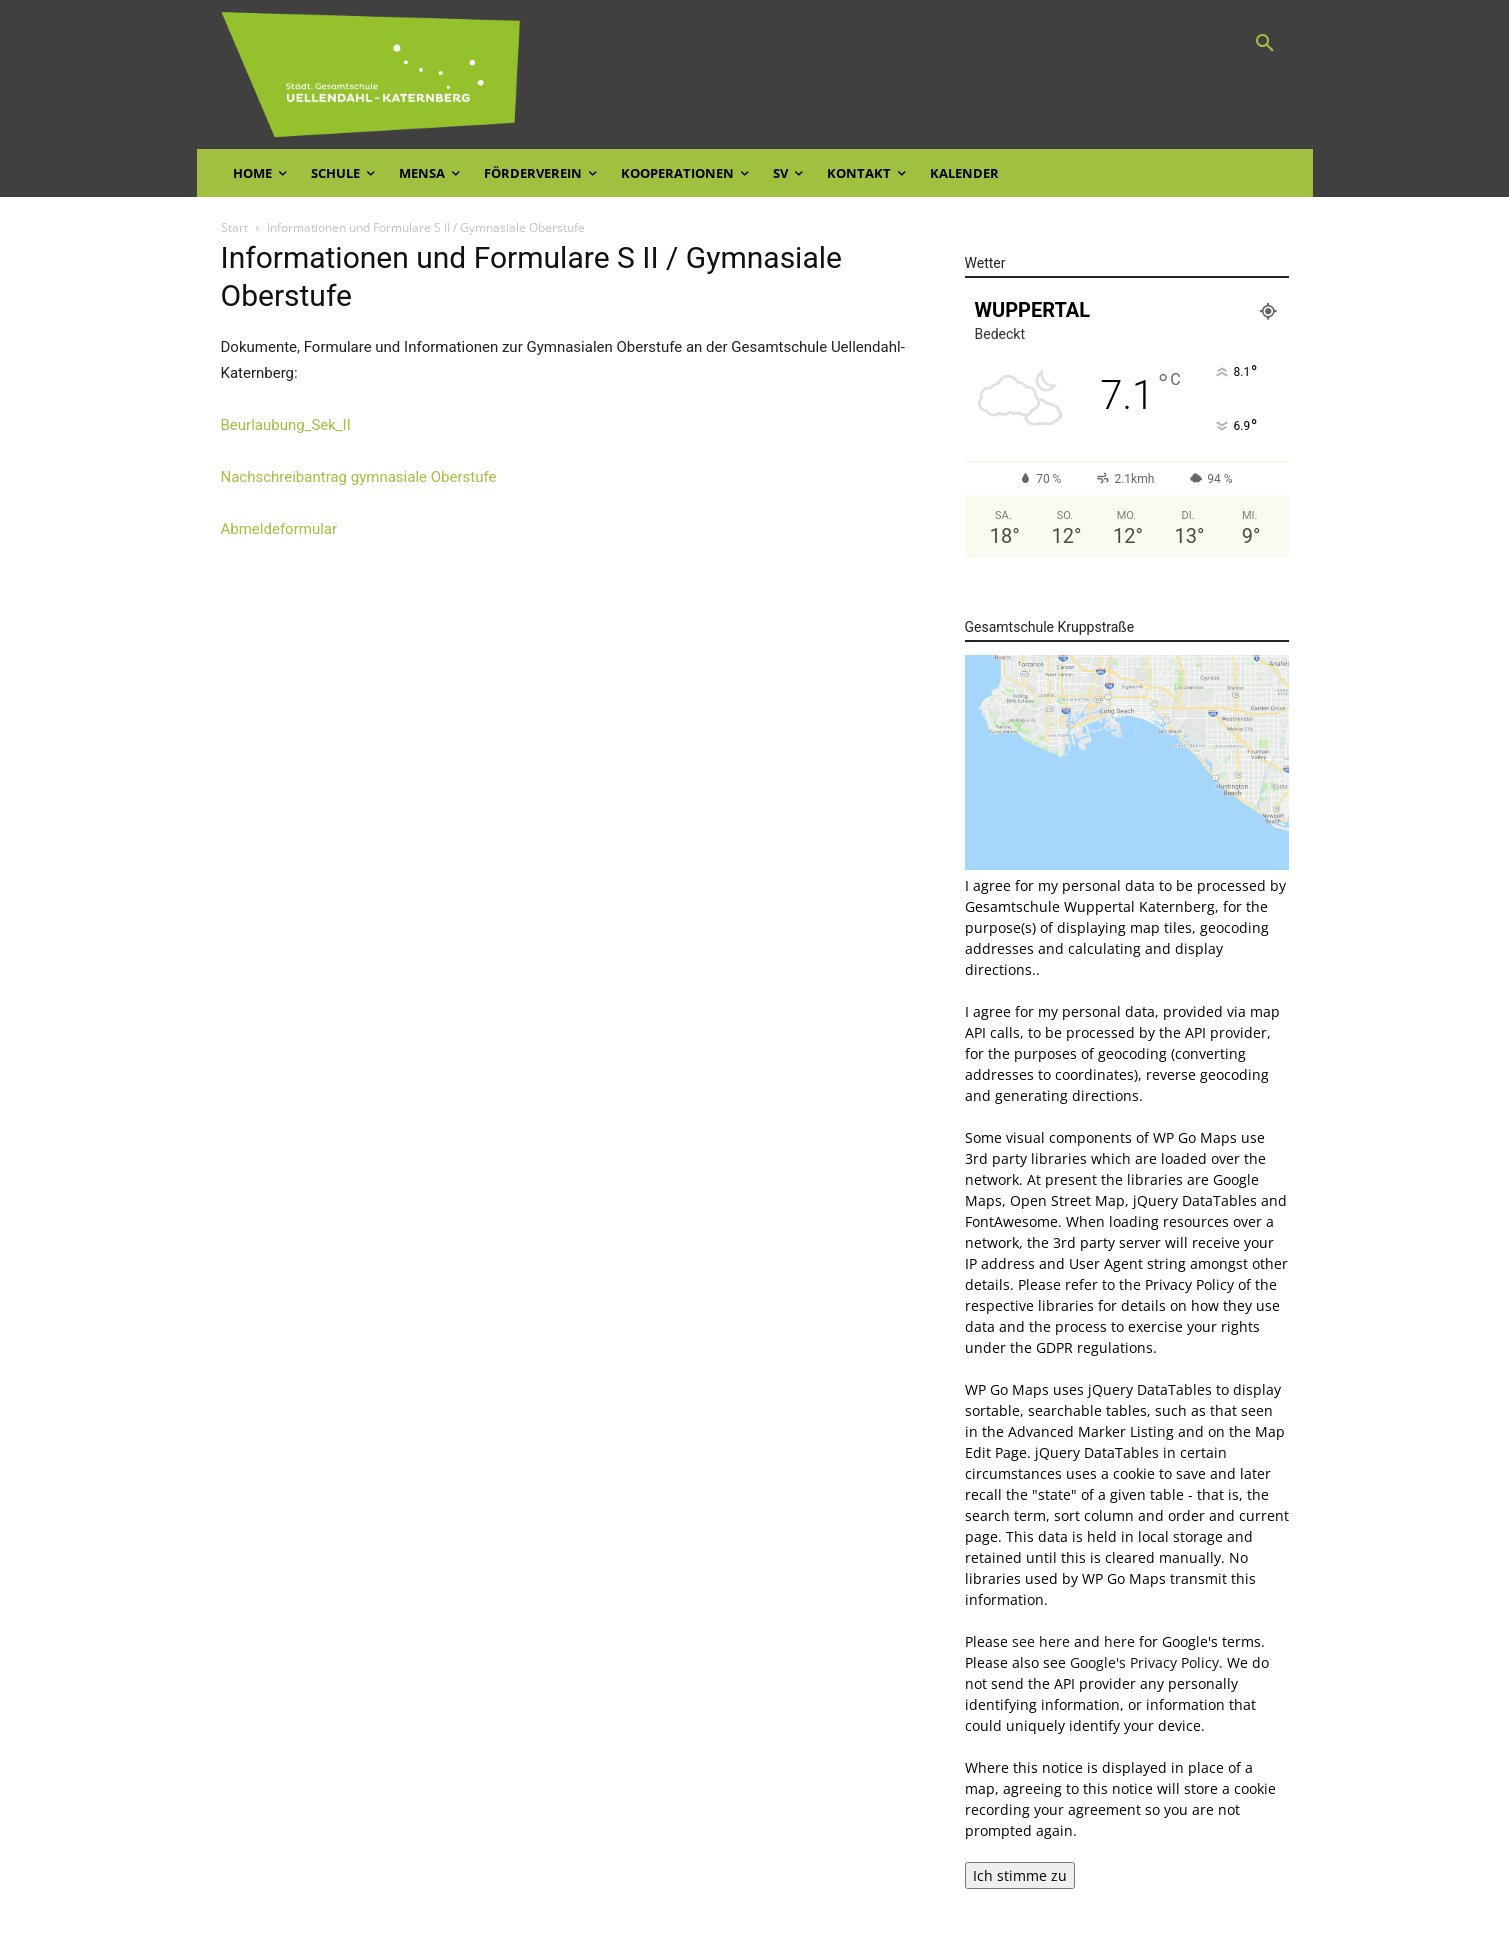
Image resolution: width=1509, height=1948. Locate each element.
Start (234, 227)
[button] (1265, 44)
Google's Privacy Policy (1144, 1662)
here (1119, 1641)
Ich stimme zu (1020, 1875)
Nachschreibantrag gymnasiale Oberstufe (359, 477)
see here (1041, 1641)
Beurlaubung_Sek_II (286, 425)
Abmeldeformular (279, 529)
